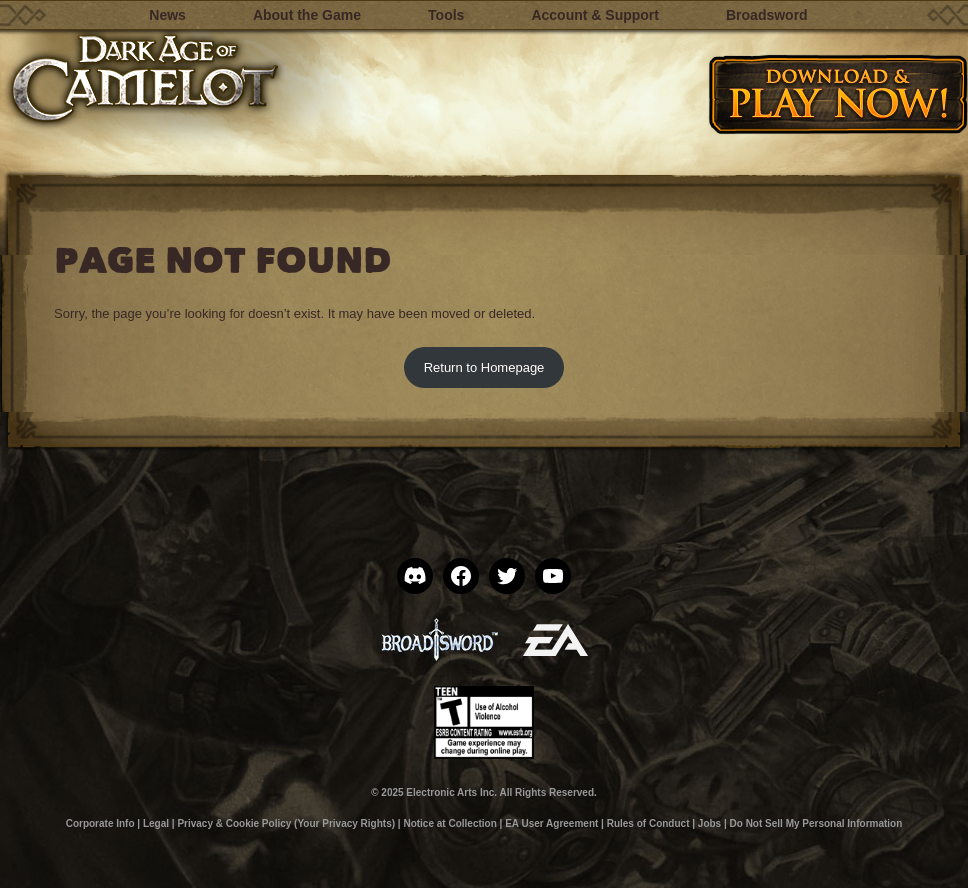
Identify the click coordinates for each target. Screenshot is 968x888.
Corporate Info (100, 823)
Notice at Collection (449, 823)
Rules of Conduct (648, 823)
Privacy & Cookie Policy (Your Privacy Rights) (286, 823)
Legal (156, 823)
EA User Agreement (551, 823)
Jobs (709, 823)
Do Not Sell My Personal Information (816, 823)
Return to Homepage (484, 367)
